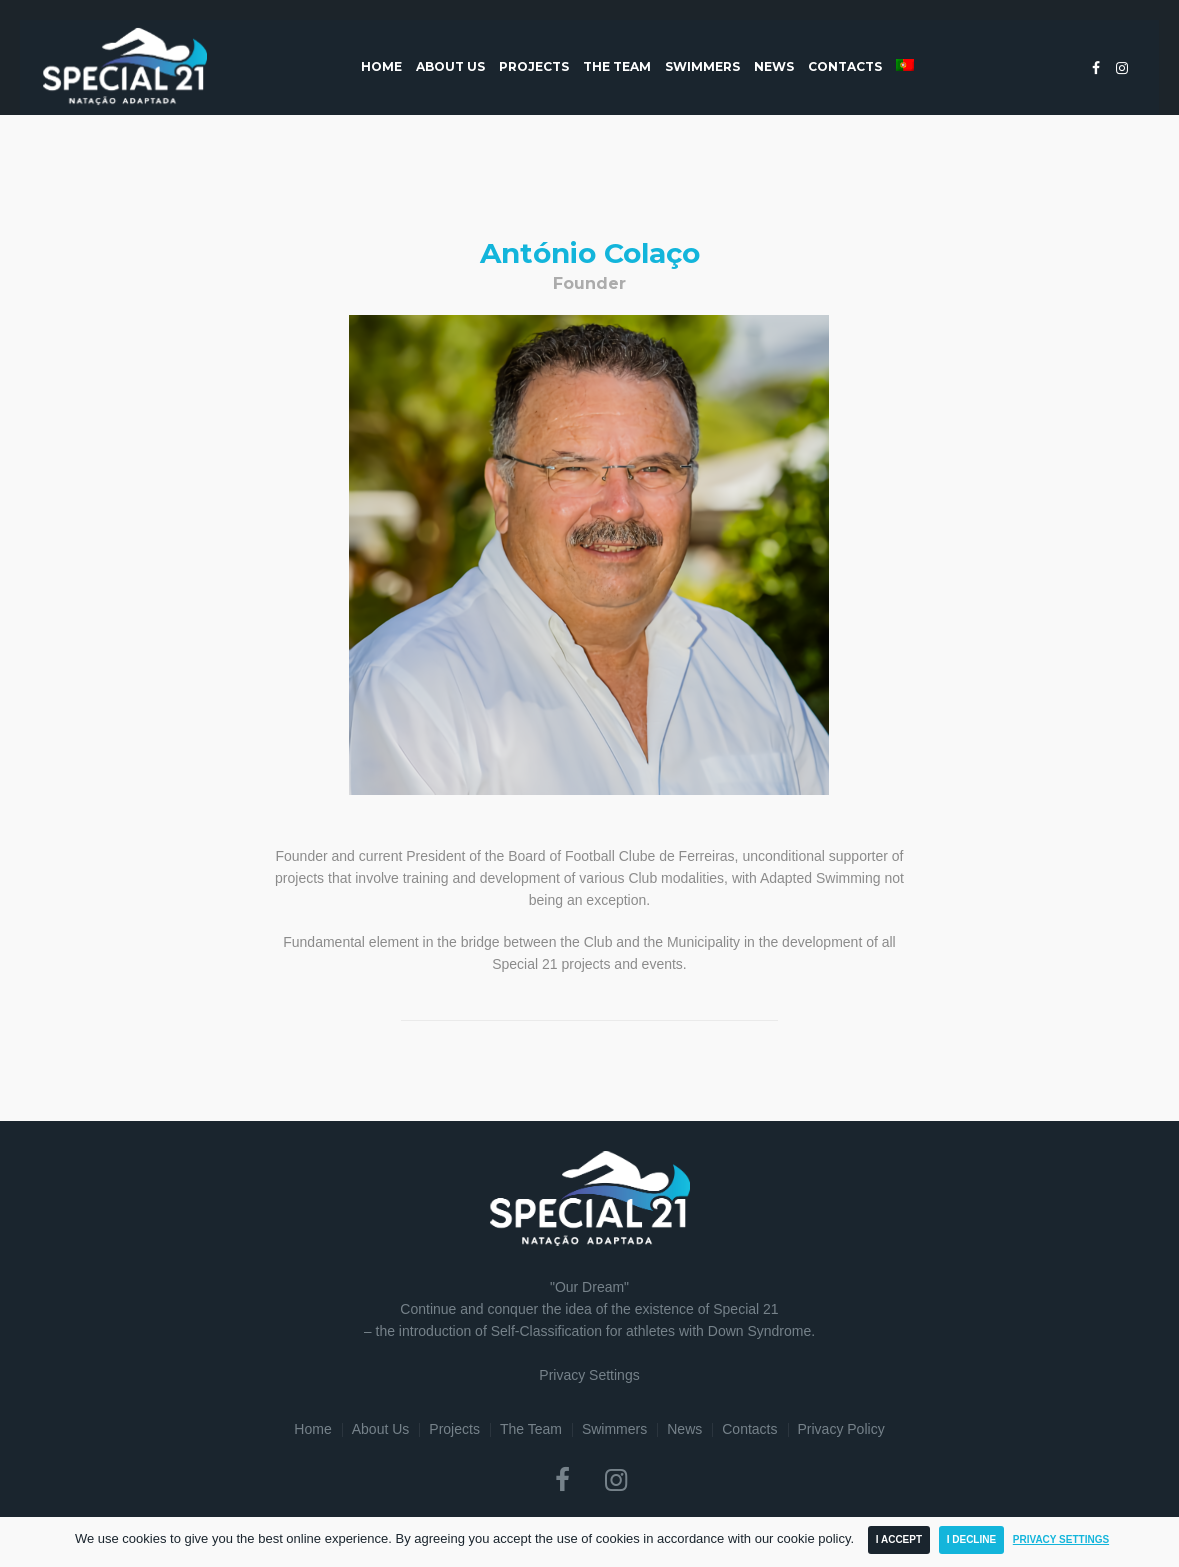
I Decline (971, 1539)
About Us (381, 1429)
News (684, 1429)
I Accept (899, 1539)
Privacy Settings (589, 1375)
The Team (531, 1429)
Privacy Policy (841, 1429)
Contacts (749, 1429)
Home (312, 1429)
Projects (454, 1429)
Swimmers (614, 1429)
